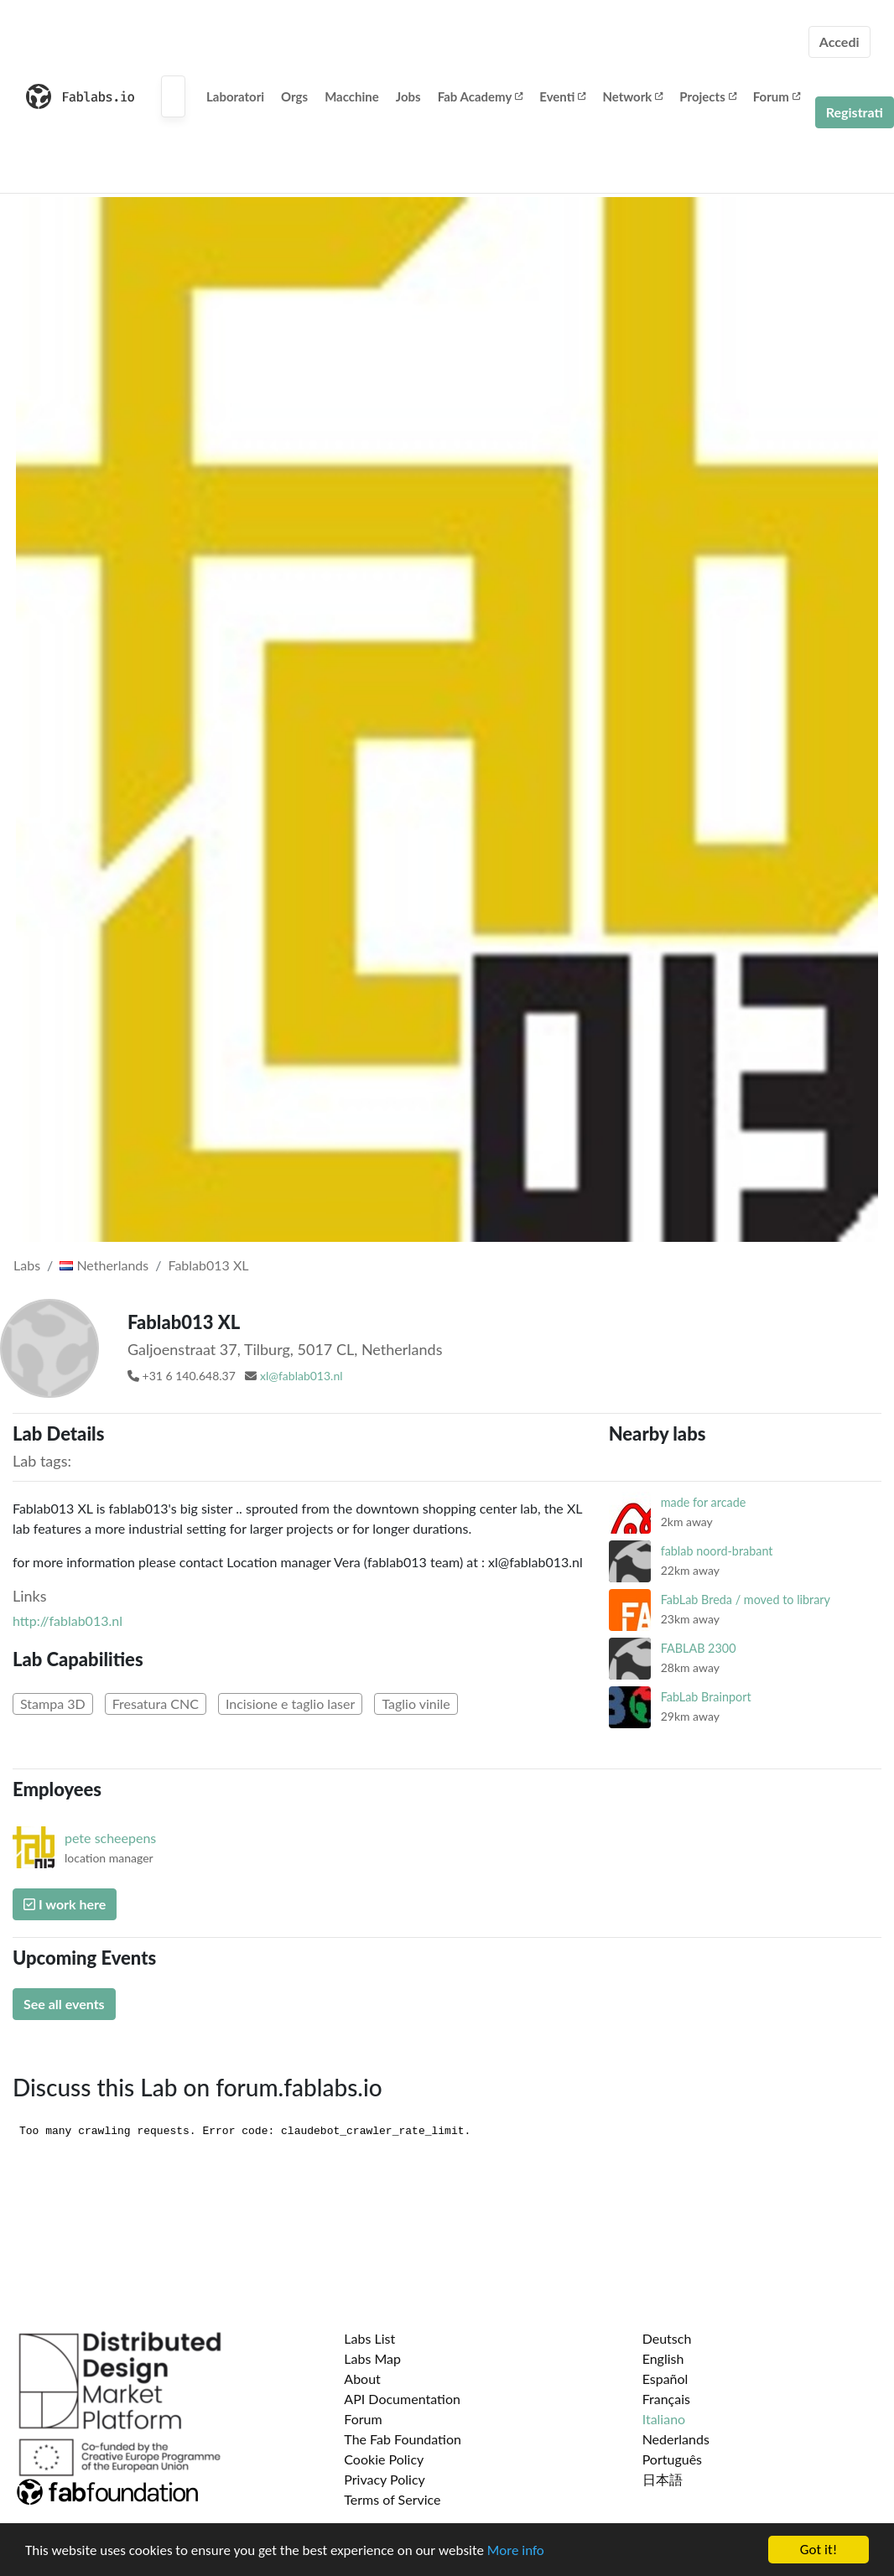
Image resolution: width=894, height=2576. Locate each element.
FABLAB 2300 (698, 1648)
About (362, 2378)
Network (632, 96)
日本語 (662, 2479)
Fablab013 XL (208, 1265)
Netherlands (104, 1265)
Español (665, 2378)
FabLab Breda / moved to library (745, 1599)
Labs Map (372, 2358)
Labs (26, 1265)
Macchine (352, 96)
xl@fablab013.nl (301, 1375)
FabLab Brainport (706, 1697)
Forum (776, 96)
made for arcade (703, 1502)
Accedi (839, 41)
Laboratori (235, 96)
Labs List (369, 2338)
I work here (64, 1904)
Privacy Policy (384, 2479)
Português (672, 2459)
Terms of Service (392, 2499)
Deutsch (667, 2338)
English (663, 2358)
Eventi (562, 96)
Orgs (294, 96)
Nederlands (675, 2439)
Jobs (408, 96)
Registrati (854, 112)
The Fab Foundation (402, 2439)
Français (666, 2399)
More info (515, 2551)
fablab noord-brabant (717, 1551)
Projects (707, 96)
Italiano (664, 2419)
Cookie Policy (384, 2459)
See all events (64, 2004)
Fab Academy (480, 96)
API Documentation (402, 2399)
